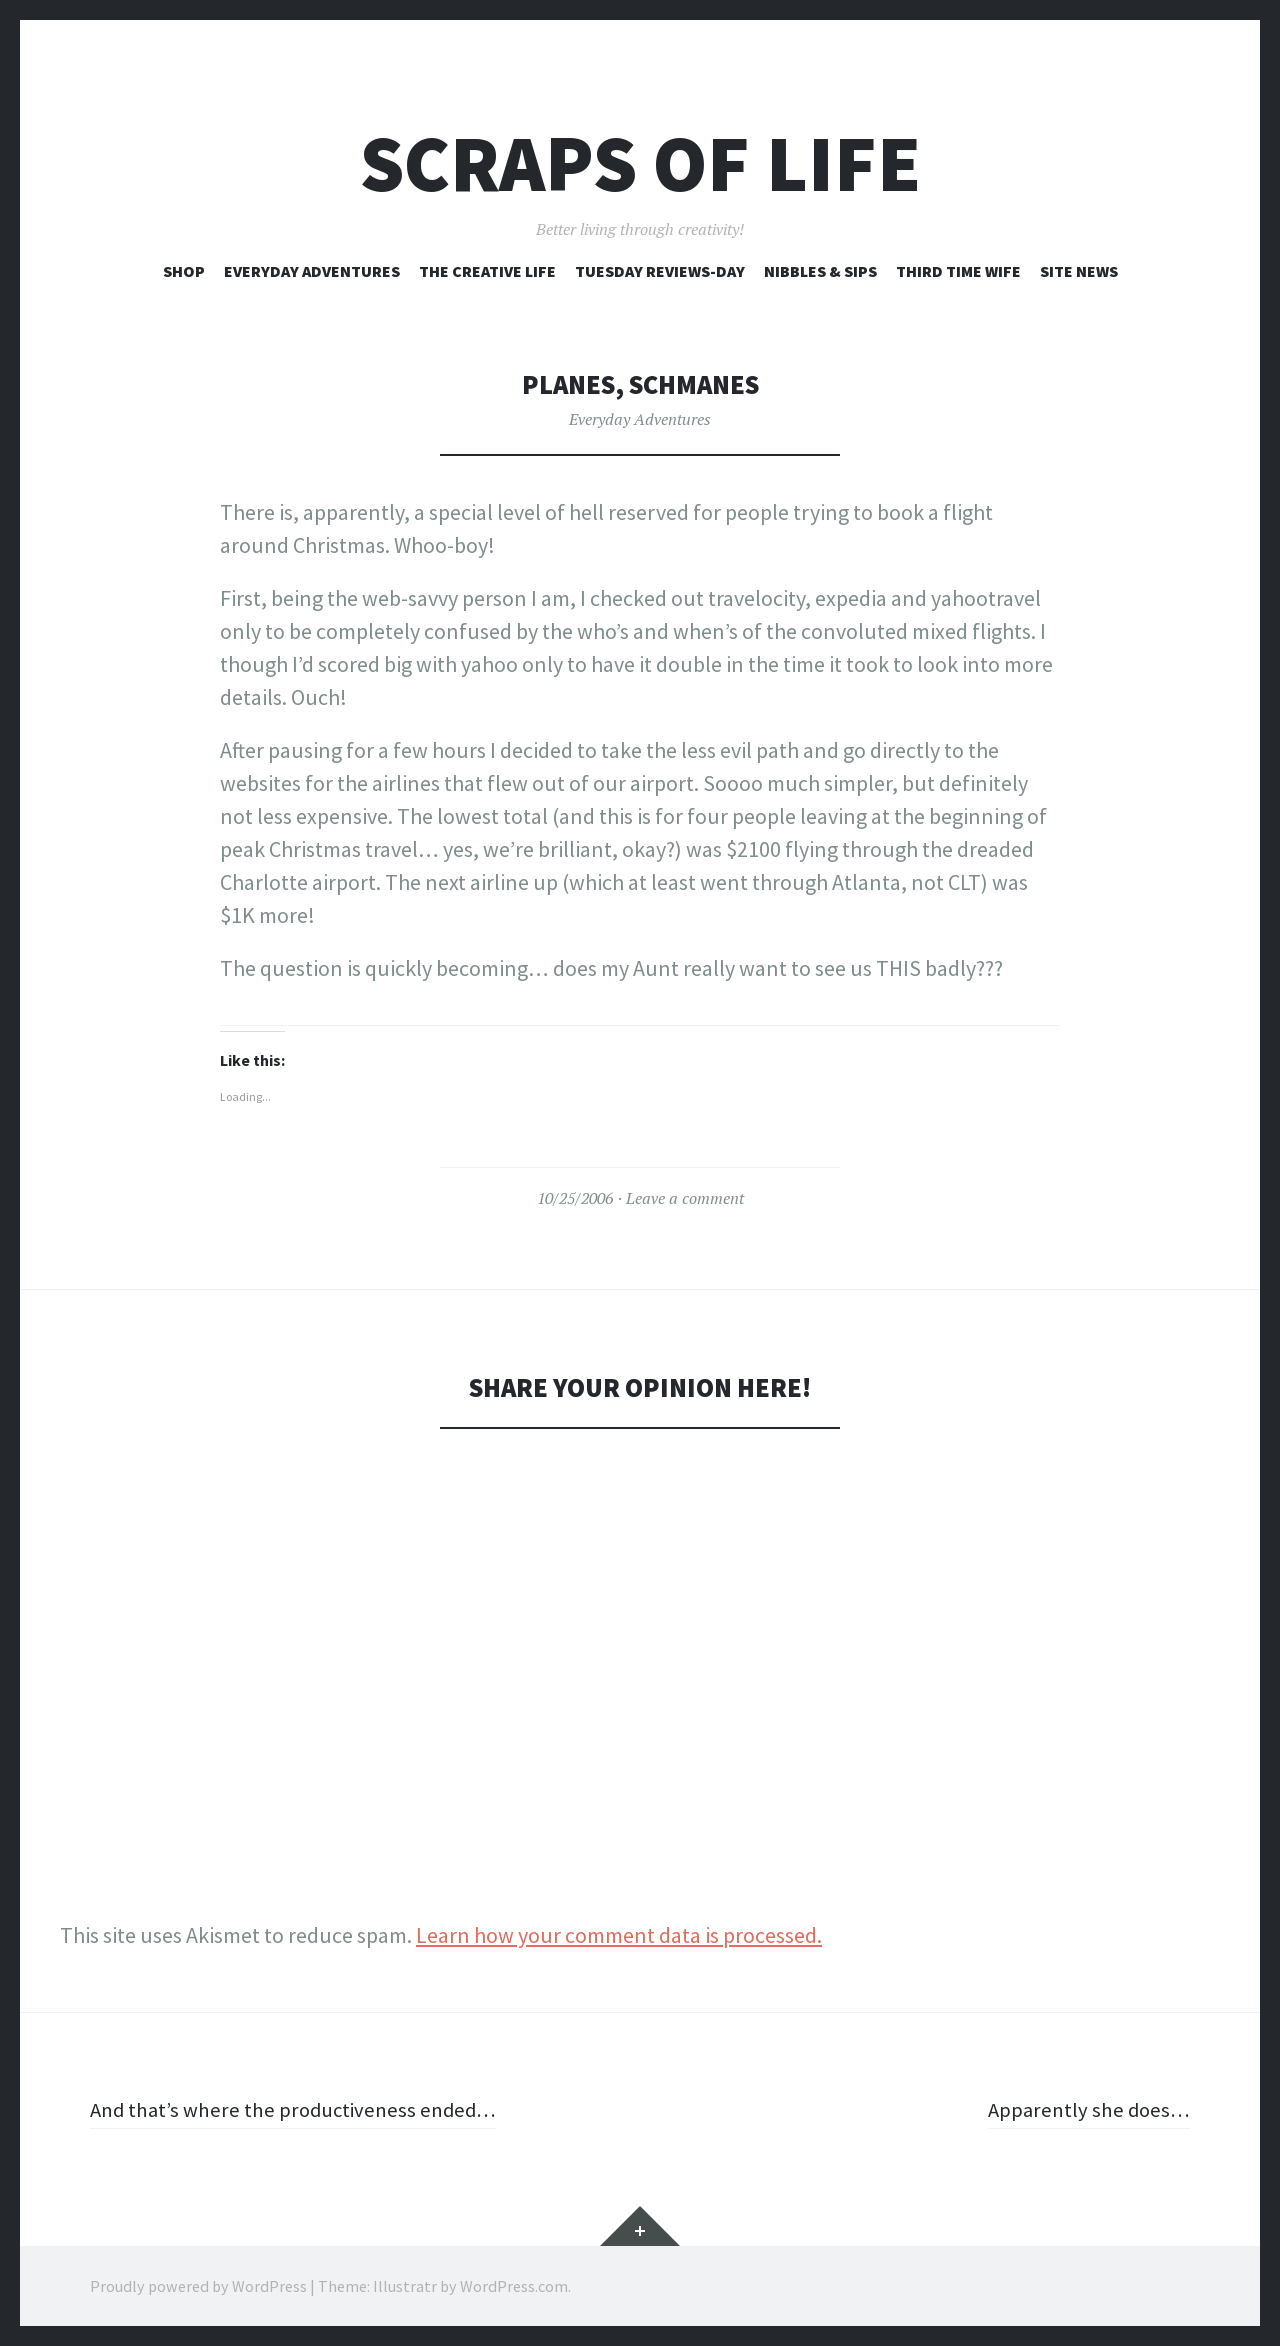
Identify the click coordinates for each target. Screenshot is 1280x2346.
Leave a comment (685, 1198)
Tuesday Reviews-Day (660, 271)
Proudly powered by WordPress (198, 2286)
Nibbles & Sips (820, 271)
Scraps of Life (640, 163)
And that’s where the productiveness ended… (300, 2109)
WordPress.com (514, 2286)
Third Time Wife (958, 271)
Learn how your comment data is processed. (619, 1935)
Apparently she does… (1086, 2109)
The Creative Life (487, 271)
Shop (184, 271)
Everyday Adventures (312, 271)
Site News (1079, 271)
